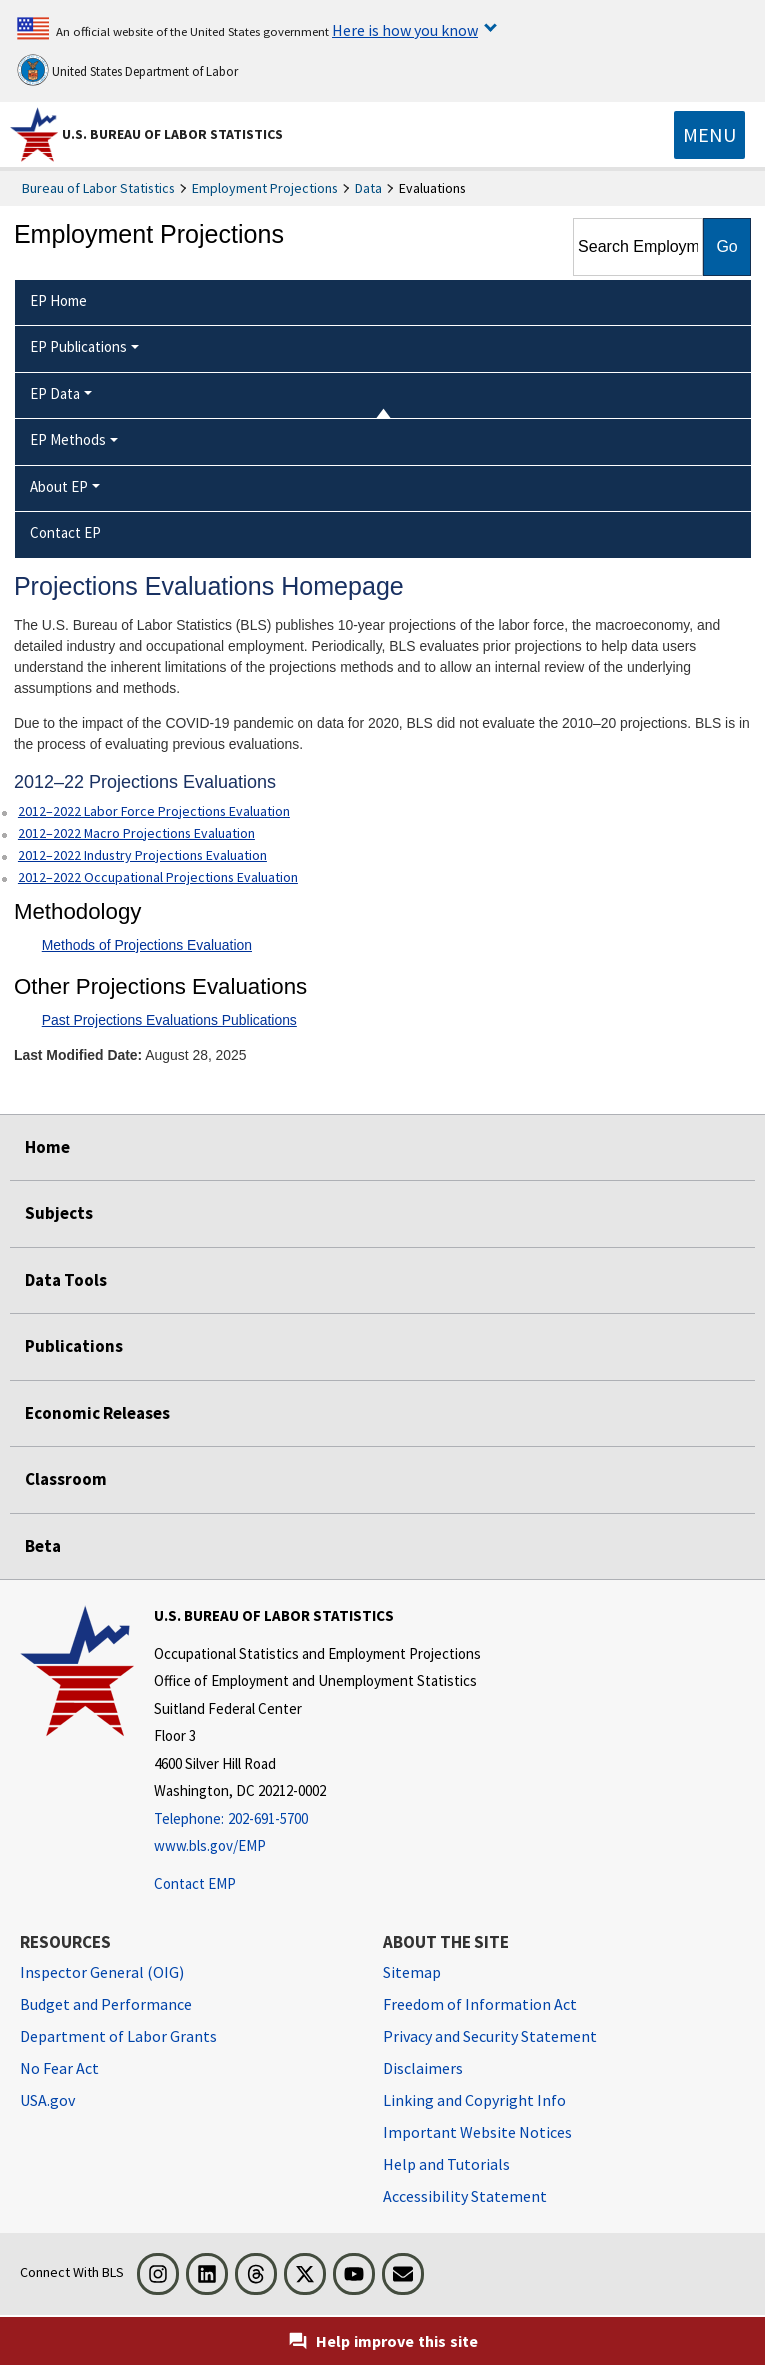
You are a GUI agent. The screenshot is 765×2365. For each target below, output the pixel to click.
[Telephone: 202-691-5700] (317, 1819)
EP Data (55, 393)
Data (368, 188)
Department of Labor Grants (118, 2036)
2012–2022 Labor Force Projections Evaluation (154, 811)
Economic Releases (97, 1413)
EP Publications (78, 346)
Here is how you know (405, 30)
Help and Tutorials (446, 2164)
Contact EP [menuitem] (65, 532)
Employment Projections (265, 188)
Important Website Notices (477, 2132)
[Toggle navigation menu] (709, 135)
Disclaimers (423, 2068)
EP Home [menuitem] (58, 300)
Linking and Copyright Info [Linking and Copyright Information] (474, 2100)
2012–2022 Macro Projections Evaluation (136, 833)
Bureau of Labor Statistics (98, 188)
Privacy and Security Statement (490, 2036)
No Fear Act (59, 2068)
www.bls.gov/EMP (210, 1845)
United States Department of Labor (127, 70)
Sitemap (412, 1972)
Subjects (59, 1213)
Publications (74, 1346)
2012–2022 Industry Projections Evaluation (142, 855)
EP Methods (68, 439)
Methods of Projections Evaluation (147, 945)
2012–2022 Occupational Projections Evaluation (158, 877)
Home (47, 1147)
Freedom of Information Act (480, 2004)
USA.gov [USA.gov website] (47, 2100)
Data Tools (66, 1280)
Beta (43, 1546)
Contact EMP (195, 1883)
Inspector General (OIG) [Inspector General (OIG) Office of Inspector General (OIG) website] (102, 1972)
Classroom (66, 1479)
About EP (59, 486)
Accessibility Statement (465, 2196)
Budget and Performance (106, 2004)
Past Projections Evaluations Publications (169, 1020)
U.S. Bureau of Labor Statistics (172, 134)
